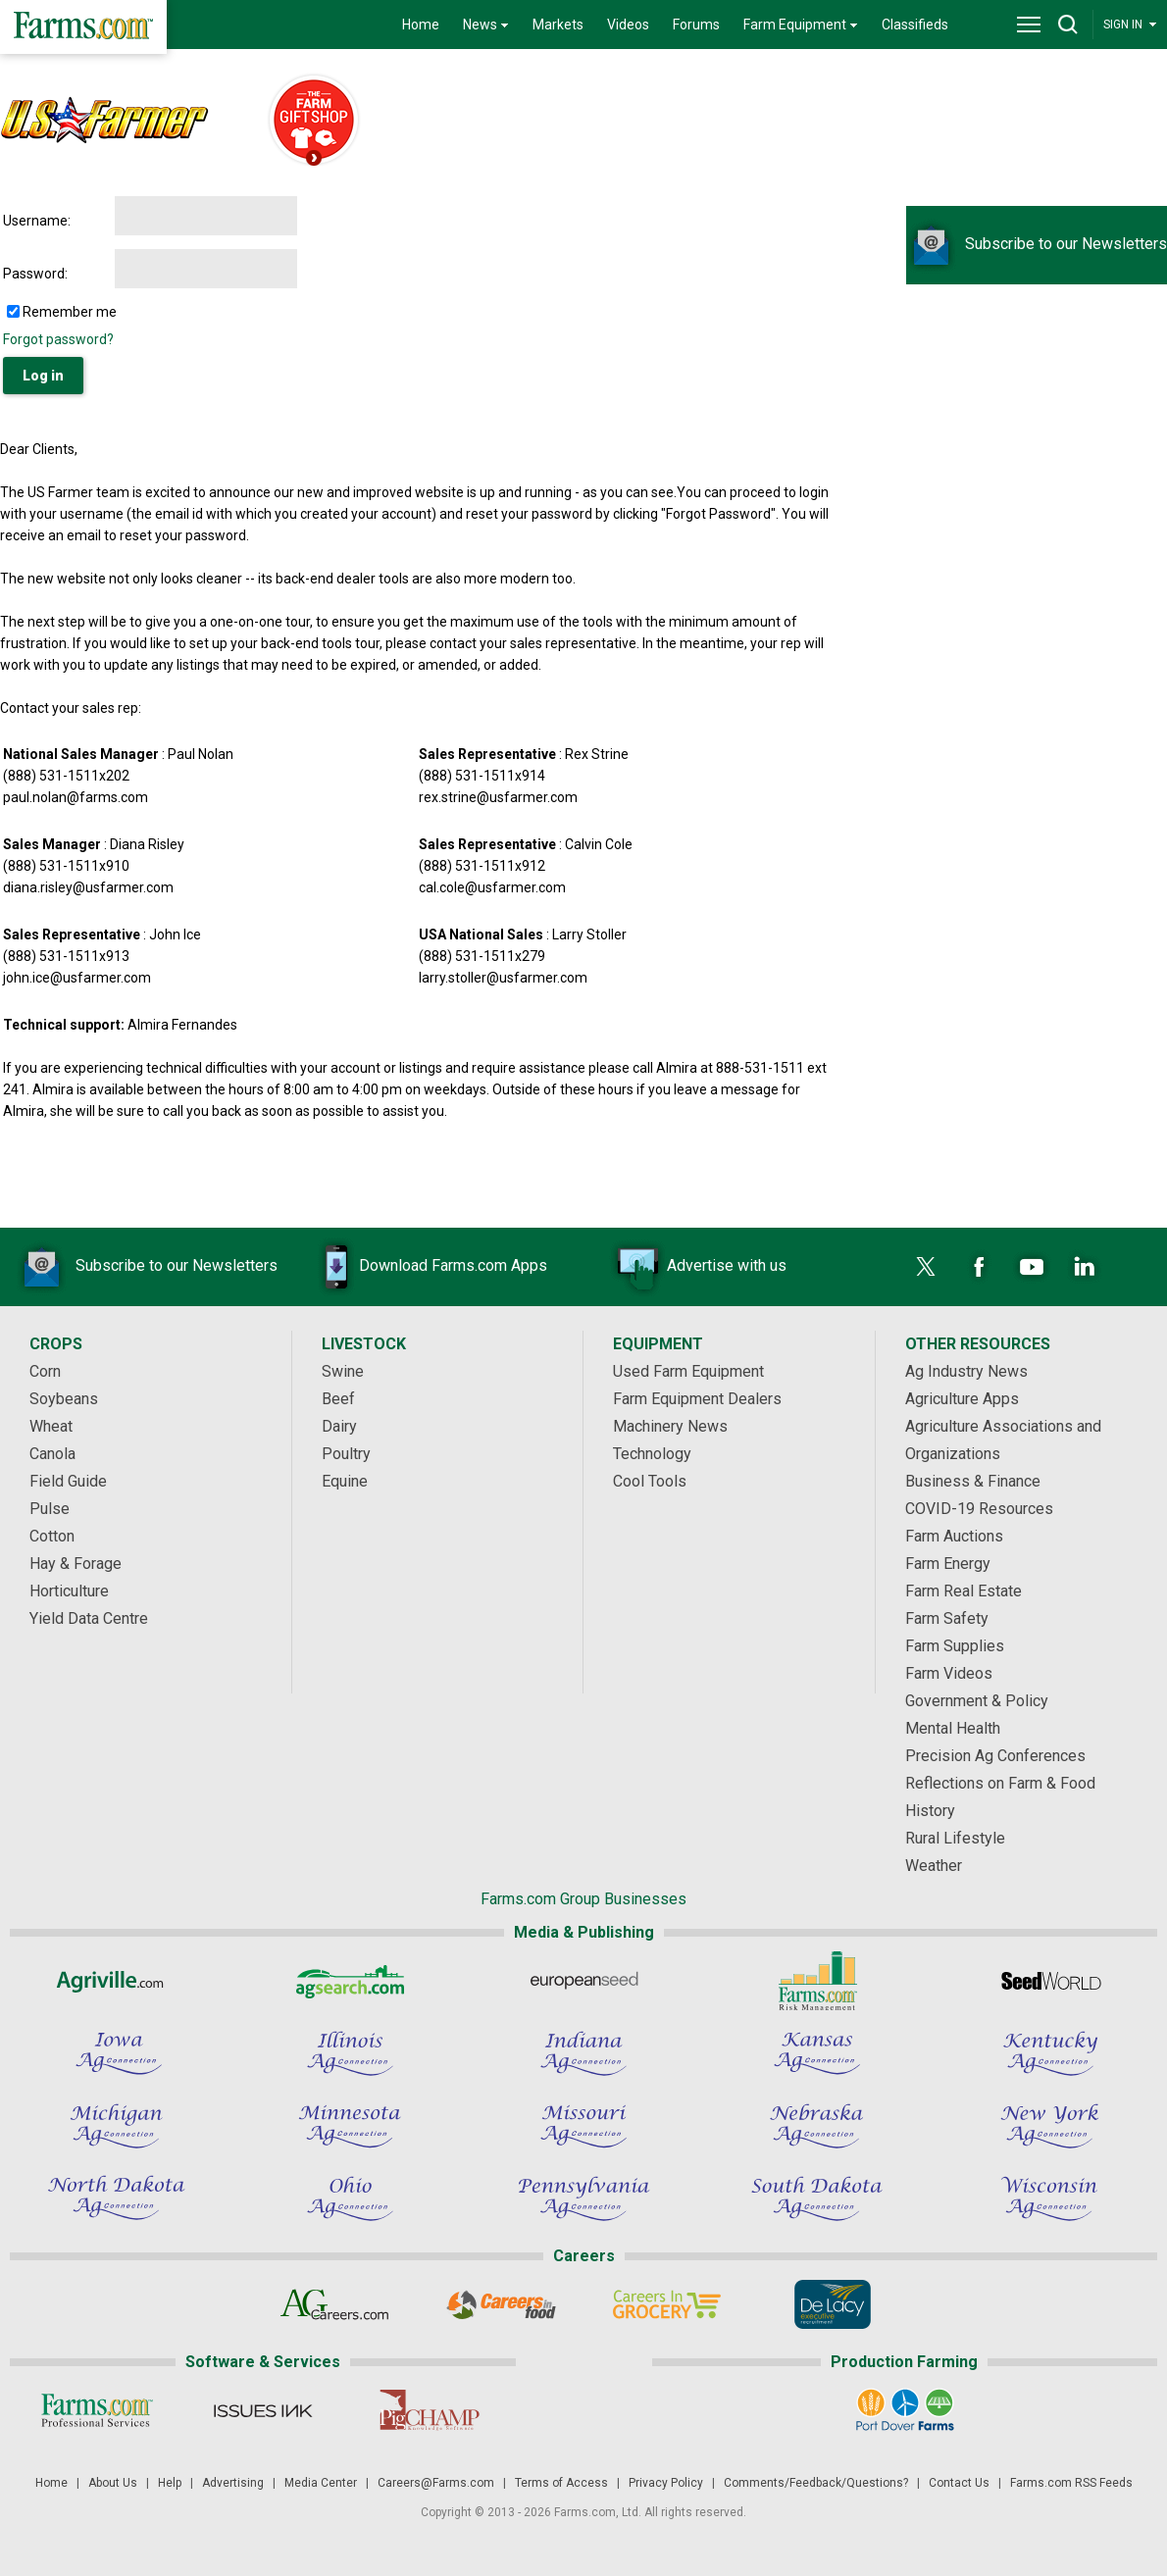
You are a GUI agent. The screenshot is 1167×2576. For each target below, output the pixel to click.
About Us (112, 2483)
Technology (652, 1453)
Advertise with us (697, 1266)
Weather (933, 1865)
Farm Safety (947, 1618)
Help (169, 2483)
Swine (343, 1371)
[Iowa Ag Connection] (117, 2053)
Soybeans (63, 1398)
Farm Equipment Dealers (697, 1398)
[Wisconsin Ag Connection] (1050, 2198)
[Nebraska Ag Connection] (817, 2125)
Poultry (346, 1453)
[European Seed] (583, 1980)
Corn (45, 1371)
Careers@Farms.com (436, 2483)
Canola (52, 1453)
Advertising (233, 2483)
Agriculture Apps (962, 1398)
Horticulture (69, 1591)
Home (420, 24)
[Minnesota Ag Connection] (350, 2125)
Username (35, 220)
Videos (628, 24)
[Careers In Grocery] (666, 2304)
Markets (558, 24)
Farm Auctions (954, 1536)
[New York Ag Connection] (1050, 2125)
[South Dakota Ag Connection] (817, 2198)
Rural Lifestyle (955, 1838)
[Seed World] (1050, 1980)
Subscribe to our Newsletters (1036, 243)
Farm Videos (948, 1673)
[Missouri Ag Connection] (583, 2125)
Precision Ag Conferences (995, 1755)
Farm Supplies (954, 1646)
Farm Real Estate (963, 1591)
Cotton (52, 1536)
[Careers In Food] (500, 2304)
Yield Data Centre (88, 1618)
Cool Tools (649, 1481)
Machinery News (670, 1426)
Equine (345, 1481)
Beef (338, 1398)
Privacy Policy (666, 2483)
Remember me (70, 312)
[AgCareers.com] (335, 2304)
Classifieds (915, 24)
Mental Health (952, 1728)
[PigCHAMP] (428, 2410)
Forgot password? (58, 339)
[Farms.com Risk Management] (817, 1980)
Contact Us (959, 2483)
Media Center (320, 2483)
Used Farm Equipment (688, 1371)
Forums (696, 24)
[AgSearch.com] (350, 1980)
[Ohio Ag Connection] (350, 2198)
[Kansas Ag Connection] (817, 2053)
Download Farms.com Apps (423, 1266)
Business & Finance (972, 1481)
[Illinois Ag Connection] (350, 2053)
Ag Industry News (966, 1371)
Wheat (51, 1426)
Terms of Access (561, 2483)
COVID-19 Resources (979, 1508)
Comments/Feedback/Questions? (816, 2483)
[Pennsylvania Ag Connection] (583, 2198)
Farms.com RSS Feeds (1071, 2483)
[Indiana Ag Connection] (583, 2053)
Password (34, 273)
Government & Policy (976, 1701)
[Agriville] (117, 1980)
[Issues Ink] (262, 2410)
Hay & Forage (75, 1563)
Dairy (339, 1426)
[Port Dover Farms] (904, 2410)
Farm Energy (947, 1563)
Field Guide (68, 1481)
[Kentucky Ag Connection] (1050, 2053)
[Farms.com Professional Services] (96, 2410)
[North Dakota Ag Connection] (117, 2198)
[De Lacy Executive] (832, 2304)
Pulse (49, 1508)
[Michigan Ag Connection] (117, 2125)
